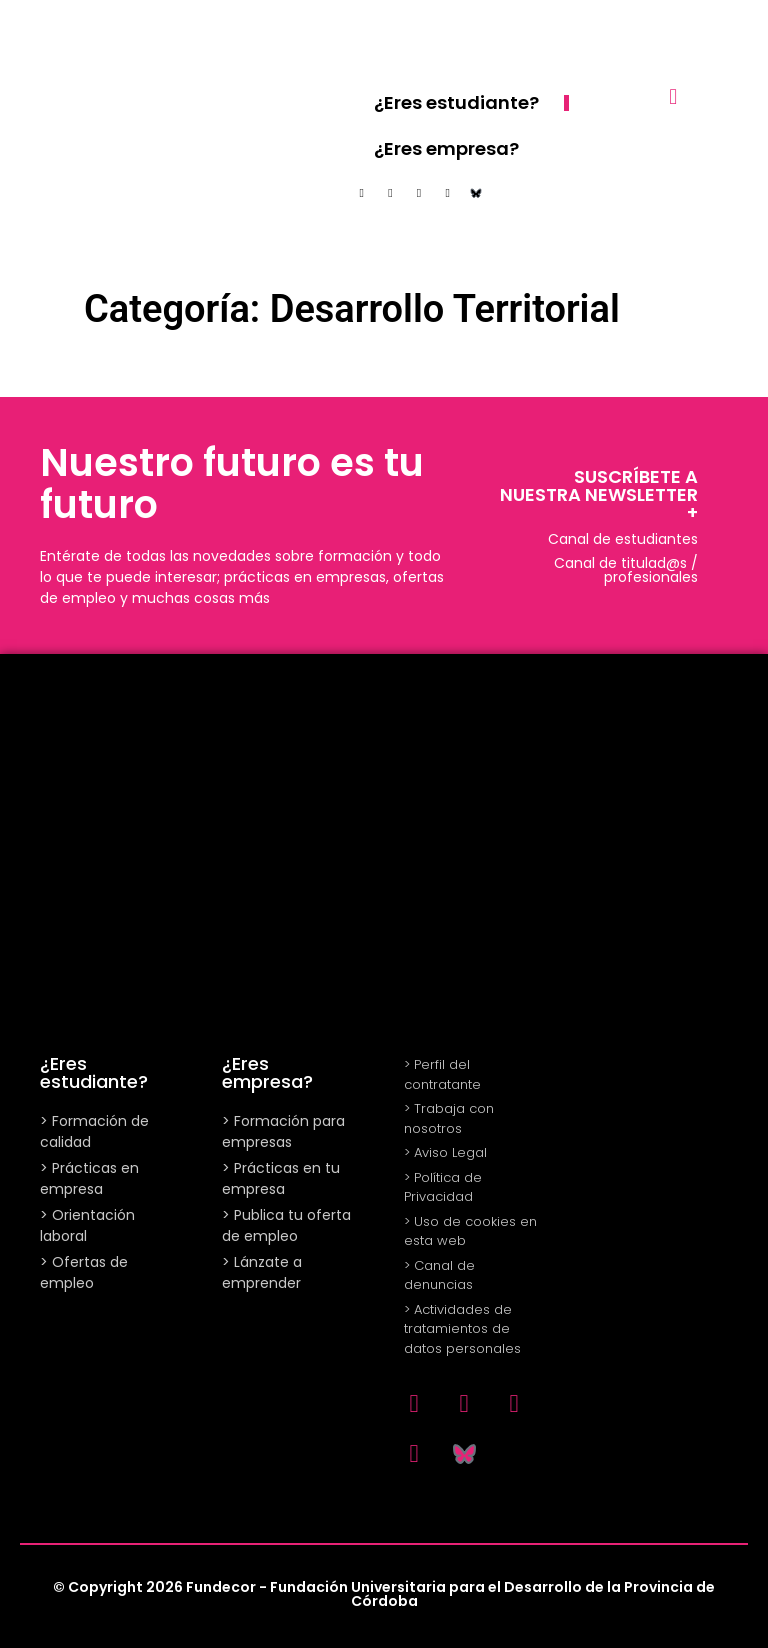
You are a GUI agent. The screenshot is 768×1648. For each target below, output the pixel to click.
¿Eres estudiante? (456, 102)
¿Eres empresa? (446, 148)
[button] (673, 96)
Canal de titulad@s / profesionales (626, 570)
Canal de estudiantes (623, 539)
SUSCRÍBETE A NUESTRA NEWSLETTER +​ (599, 494)
